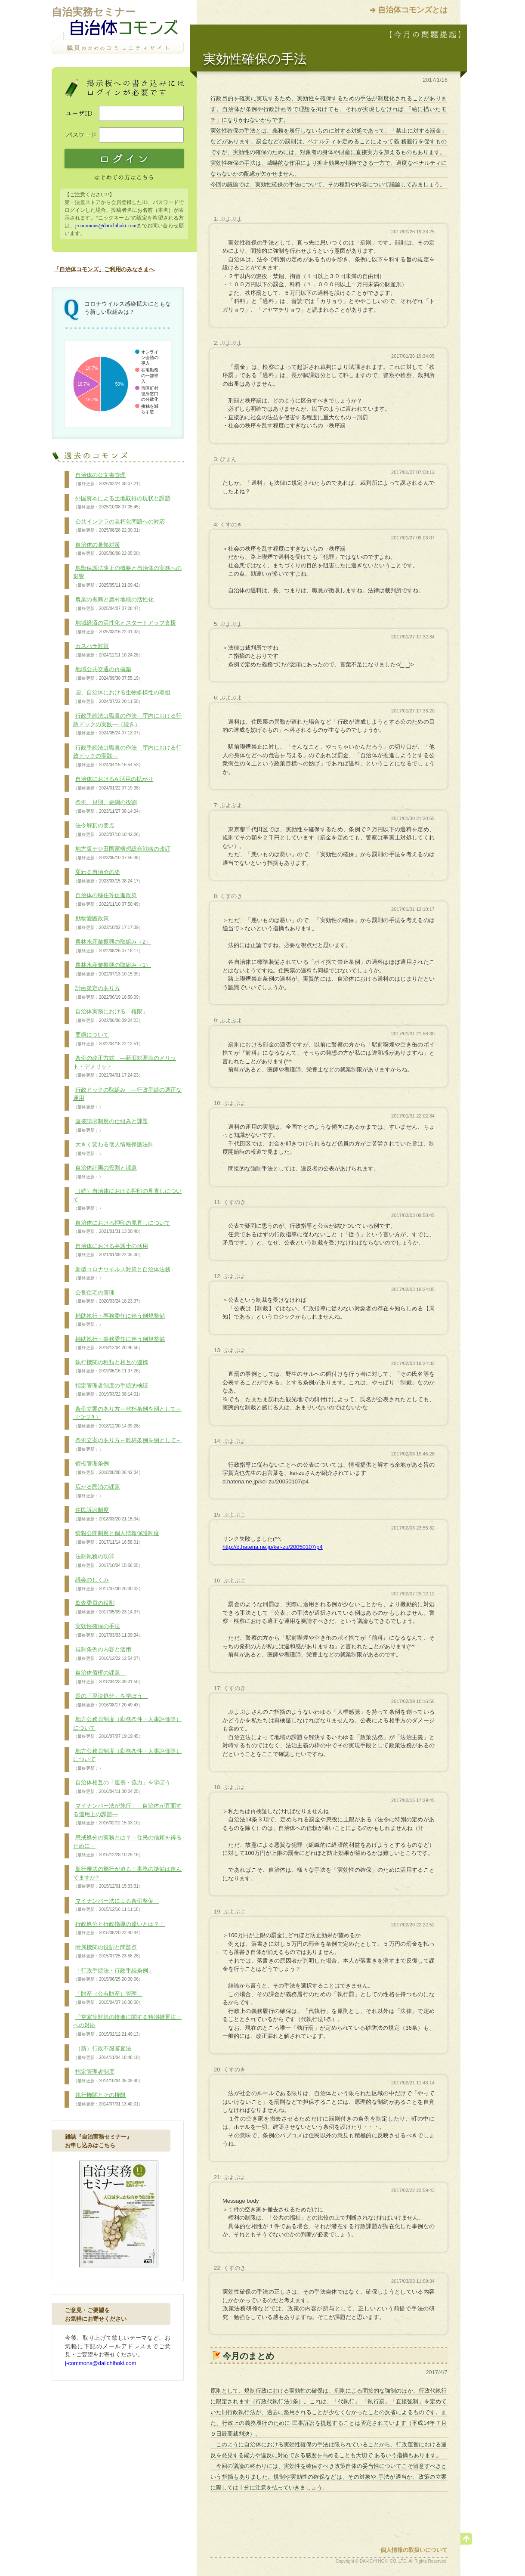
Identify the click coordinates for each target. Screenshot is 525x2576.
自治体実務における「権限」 (110, 1016)
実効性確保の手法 (108, 1630)
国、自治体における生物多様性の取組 (121, 697)
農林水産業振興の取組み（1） (112, 969)
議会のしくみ (108, 1584)
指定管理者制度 (108, 2076)
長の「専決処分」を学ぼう (110, 1700)
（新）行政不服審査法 (108, 2053)
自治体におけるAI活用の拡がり (113, 783)
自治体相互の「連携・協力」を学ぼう (124, 1787)
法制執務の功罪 (108, 1561)
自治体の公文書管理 (108, 479)
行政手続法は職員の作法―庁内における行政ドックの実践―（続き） (127, 724)
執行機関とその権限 (108, 2099)
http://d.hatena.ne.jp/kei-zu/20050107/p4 (272, 1547)
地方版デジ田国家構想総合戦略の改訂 (121, 853)
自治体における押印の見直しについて (121, 1227)
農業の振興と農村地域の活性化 (113, 604)
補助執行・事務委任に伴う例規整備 (119, 1320)
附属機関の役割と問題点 (108, 1952)
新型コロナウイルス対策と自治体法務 (121, 1274)
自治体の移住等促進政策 (108, 899)
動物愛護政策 (108, 923)
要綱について (108, 1039)
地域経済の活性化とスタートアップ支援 (124, 627)
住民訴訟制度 (108, 1514)
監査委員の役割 (108, 1607)
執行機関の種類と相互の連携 (110, 1367)
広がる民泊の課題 (96, 1491)
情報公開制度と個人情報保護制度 (116, 1537)
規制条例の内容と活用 (108, 1654)
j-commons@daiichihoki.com (105, 226)
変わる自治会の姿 (108, 876)
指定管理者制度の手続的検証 (110, 1390)
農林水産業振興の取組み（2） (112, 946)
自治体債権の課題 (108, 1677)
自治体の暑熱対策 (108, 549)
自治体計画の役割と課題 (105, 1172)
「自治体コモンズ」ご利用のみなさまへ (104, 269)
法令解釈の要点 (108, 830)
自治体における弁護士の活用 (110, 1250)
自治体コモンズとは (413, 10)
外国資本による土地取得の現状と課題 (121, 503)
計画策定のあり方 (108, 992)
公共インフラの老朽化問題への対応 (119, 526)
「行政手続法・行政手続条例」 (113, 1975)
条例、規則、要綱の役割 (108, 806)
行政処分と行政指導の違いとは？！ (119, 1928)
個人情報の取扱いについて (414, 2550)
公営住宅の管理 (108, 1297)
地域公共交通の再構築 (108, 673)
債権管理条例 (108, 1468)
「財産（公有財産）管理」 (108, 1998)
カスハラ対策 (108, 650)
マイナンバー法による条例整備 (116, 1905)
